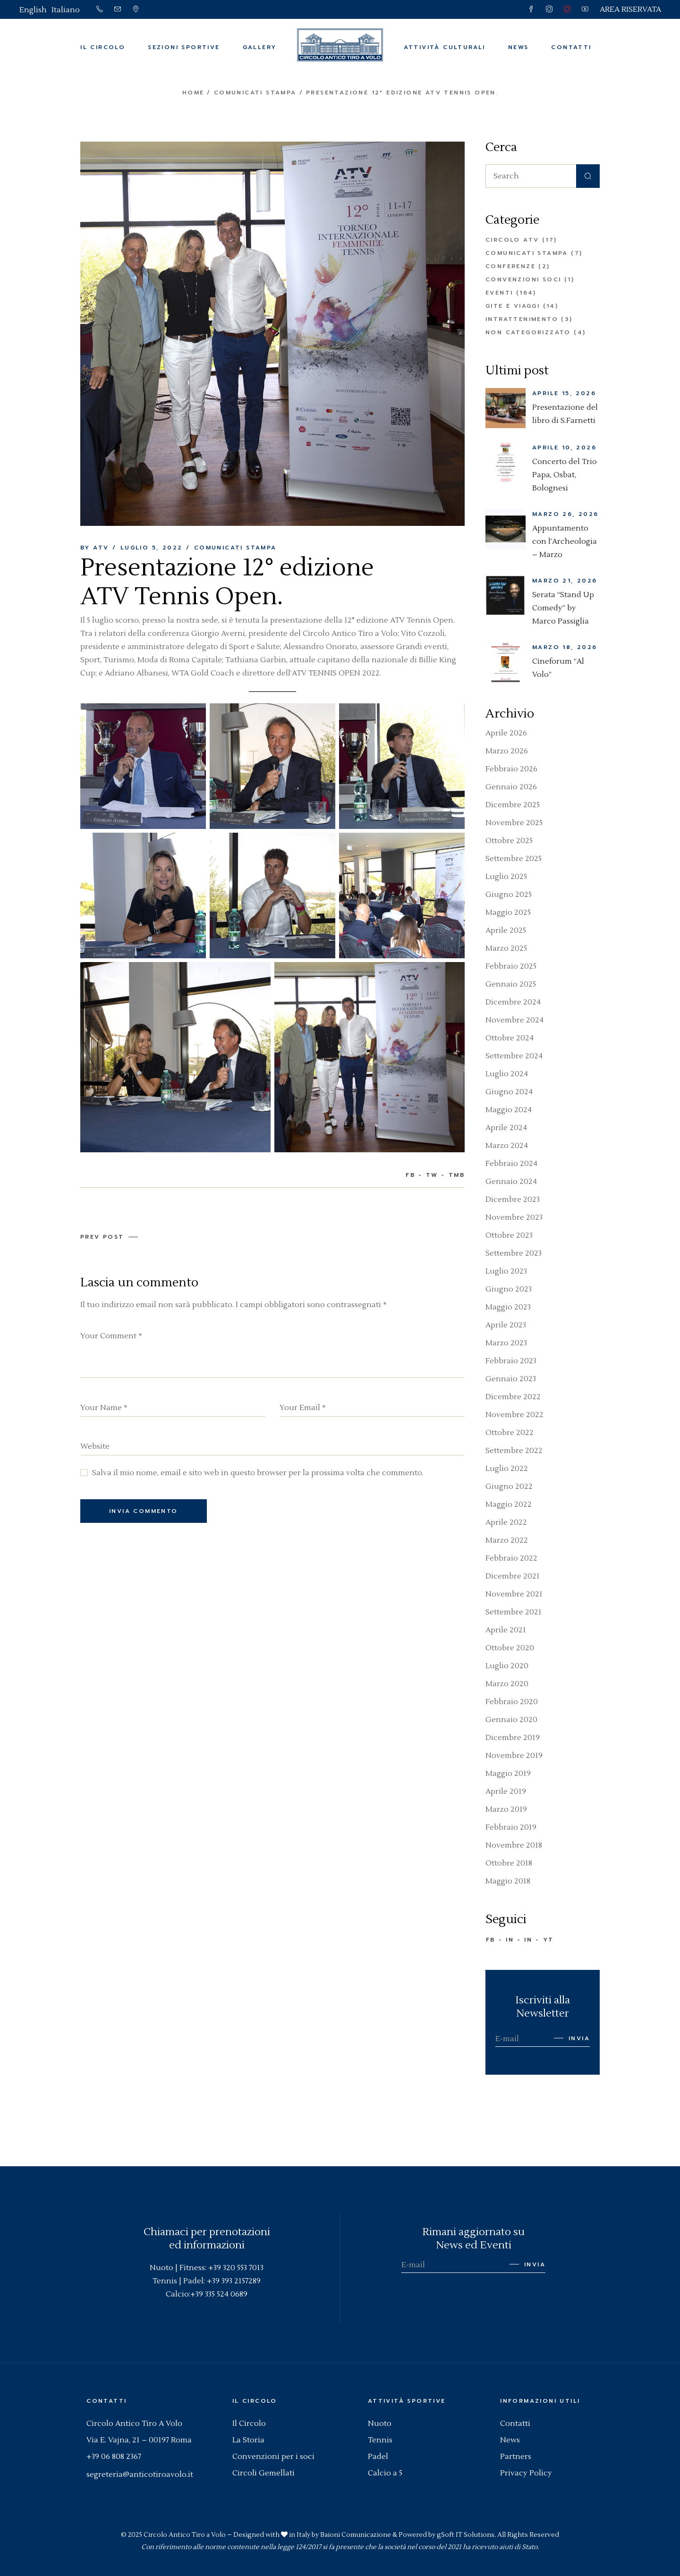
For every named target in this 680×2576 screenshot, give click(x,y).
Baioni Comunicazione (355, 2535)
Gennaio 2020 (511, 1719)
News (510, 2440)
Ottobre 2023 (509, 1235)
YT (548, 1939)
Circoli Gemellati (263, 2473)
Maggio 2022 (508, 1504)
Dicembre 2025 (512, 805)
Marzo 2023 (506, 1343)
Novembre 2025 (514, 823)
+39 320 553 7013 (236, 2267)
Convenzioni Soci (523, 279)
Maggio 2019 (508, 1773)
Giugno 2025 (508, 894)
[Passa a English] (33, 10)
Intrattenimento (521, 319)
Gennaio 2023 (510, 1379)
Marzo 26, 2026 (565, 514)
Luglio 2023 (506, 1271)
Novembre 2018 (513, 1845)
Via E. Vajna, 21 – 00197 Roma (139, 2440)
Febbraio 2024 (511, 1163)
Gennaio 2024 (511, 1181)
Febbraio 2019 (510, 1827)
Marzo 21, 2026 (564, 580)
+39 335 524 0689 (218, 2294)
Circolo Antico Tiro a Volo (185, 2535)
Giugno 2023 (508, 1289)
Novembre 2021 (514, 1594)
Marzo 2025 (506, 948)
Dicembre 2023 (512, 1199)
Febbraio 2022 (511, 1558)
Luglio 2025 (506, 876)
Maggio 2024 (508, 1110)
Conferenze (510, 266)
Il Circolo (249, 2423)
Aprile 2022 (506, 1522)
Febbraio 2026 (511, 769)
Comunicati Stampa (255, 92)
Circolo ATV (512, 240)
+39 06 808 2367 (113, 2456)
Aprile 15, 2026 (564, 393)
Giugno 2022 (509, 1486)
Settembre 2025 (513, 858)
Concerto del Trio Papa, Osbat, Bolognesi (564, 475)
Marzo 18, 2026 (564, 647)
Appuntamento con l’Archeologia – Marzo (564, 541)
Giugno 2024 (509, 1092)
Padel (378, 2456)
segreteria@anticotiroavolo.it (139, 2474)
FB (490, 1939)
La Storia (248, 2440)
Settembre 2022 (514, 1450)
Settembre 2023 (513, 1253)
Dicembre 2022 (513, 1397)
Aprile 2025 (505, 930)
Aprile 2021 (505, 1630)
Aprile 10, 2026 (564, 447)
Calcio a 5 (385, 2473)
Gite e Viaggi (512, 306)
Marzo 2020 (506, 1684)
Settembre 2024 (514, 1056)
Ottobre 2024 (509, 1038)
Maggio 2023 (508, 1307)
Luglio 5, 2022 (151, 547)
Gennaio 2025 (510, 984)
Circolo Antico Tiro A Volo (134, 2423)
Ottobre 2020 (509, 1648)
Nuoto (379, 2423)
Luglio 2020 (506, 1666)
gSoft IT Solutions (465, 2535)
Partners (515, 2456)
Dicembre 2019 (512, 1737)
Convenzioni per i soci (273, 2456)
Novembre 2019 (514, 1755)
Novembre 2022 (514, 1414)
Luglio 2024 (506, 1074)
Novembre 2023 (514, 1217)
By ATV (94, 547)
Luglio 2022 (506, 1468)
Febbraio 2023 (510, 1361)
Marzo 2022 (506, 1540)
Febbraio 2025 (510, 966)
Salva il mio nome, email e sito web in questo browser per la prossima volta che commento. (258, 1473)
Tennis (380, 2440)
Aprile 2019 (505, 1791)
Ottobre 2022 (509, 1432)
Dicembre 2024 (513, 1002)
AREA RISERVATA (630, 9)
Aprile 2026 (506, 733)
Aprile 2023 (505, 1325)
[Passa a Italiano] (65, 10)
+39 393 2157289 (234, 2281)
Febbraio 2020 (511, 1701)
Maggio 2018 (507, 1881)
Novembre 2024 (514, 1020)
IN (510, 1939)
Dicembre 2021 (512, 1576)
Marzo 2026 (506, 751)
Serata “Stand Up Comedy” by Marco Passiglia (563, 608)
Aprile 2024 (506, 1127)
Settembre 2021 (513, 1612)
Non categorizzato (528, 332)
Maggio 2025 (508, 912)
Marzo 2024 (506, 1145)
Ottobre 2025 (509, 840)
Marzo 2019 (506, 1809)
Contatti (515, 2423)
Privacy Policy (526, 2473)
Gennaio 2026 (511, 787)
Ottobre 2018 (508, 1863)
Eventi (499, 292)
